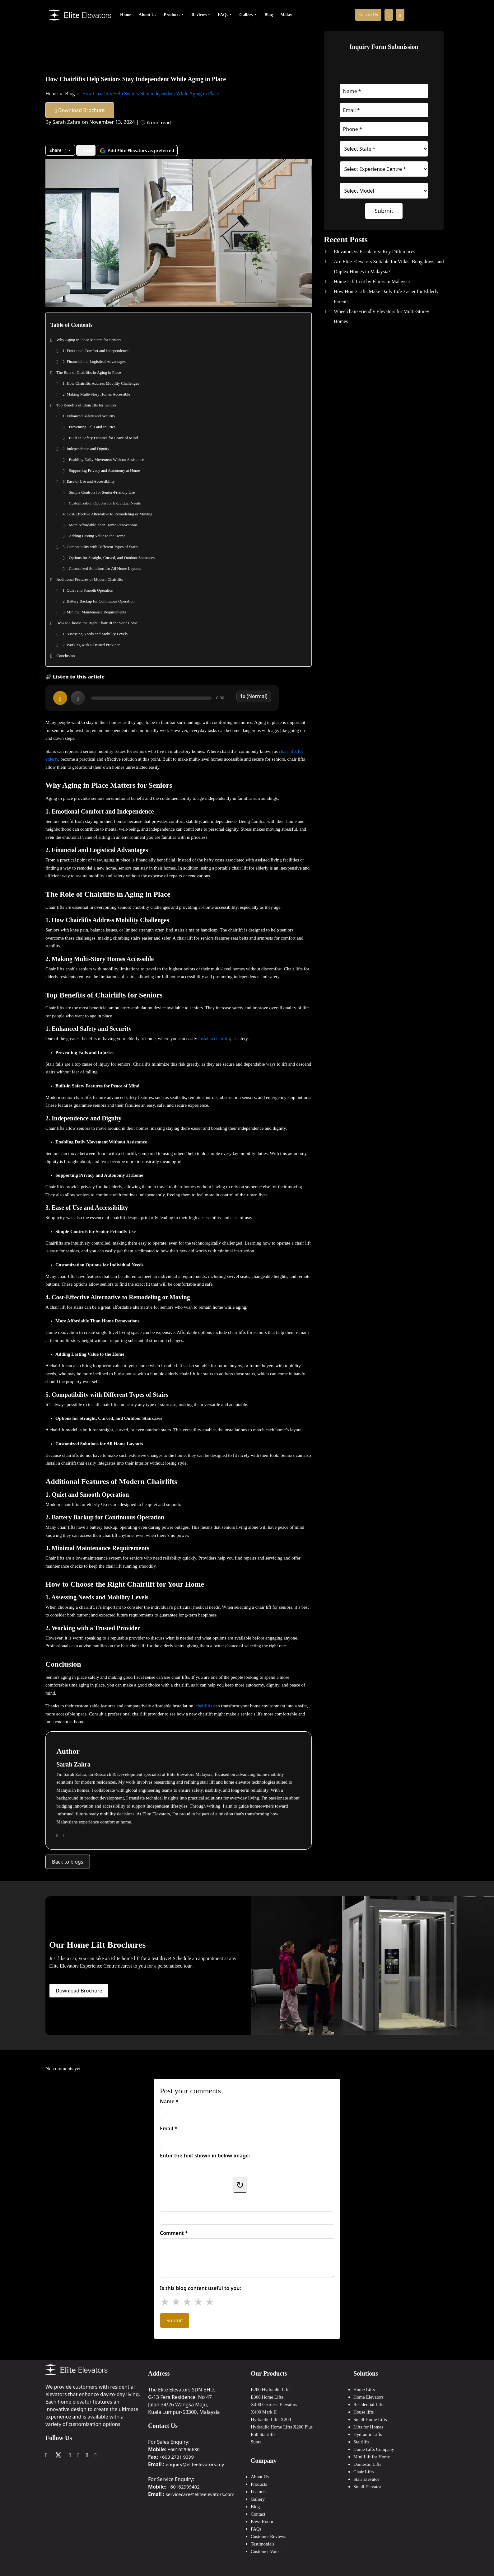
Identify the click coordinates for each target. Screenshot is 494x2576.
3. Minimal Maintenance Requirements (94, 612)
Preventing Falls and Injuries (92, 427)
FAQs (223, 14)
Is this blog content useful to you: (200, 2287)
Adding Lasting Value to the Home (97, 535)
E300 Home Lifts (267, 2396)
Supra (256, 2440)
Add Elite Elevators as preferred (137, 150)
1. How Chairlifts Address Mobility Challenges (101, 383)
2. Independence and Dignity (86, 448)
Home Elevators (368, 2396)
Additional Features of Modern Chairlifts (89, 579)
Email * (168, 2127)
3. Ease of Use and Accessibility (89, 481)
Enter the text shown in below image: (205, 2154)
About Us (147, 14)
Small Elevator (367, 2485)
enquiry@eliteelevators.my (195, 2463)
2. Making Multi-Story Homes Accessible (96, 394)
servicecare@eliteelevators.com (200, 2493)
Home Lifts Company (373, 2448)
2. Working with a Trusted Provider (91, 644)
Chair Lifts (363, 2470)
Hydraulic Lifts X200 (271, 2418)
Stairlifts (361, 2440)
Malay (286, 14)
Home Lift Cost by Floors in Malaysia (372, 281)
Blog (268, 14)
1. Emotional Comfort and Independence (95, 350)
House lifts (363, 2411)
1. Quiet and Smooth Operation (88, 590)
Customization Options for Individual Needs (105, 503)
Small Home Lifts (370, 2418)
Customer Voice (266, 2550)
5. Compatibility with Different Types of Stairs (100, 546)
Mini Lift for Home (371, 2455)
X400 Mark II (264, 2411)
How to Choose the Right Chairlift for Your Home (96, 623)
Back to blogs (67, 1860)
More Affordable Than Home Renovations (103, 525)
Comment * (174, 2232)
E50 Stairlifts (263, 2433)
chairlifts (204, 1705)
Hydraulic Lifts (367, 2433)
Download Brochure (80, 110)
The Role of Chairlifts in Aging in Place (88, 372)
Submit (384, 211)
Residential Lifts (368, 2403)
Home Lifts (364, 2388)
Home (125, 14)
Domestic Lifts (367, 2463)
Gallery (246, 14)
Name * (169, 2100)
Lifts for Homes (368, 2426)
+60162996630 (184, 2448)
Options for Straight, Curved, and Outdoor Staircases (112, 557)
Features (259, 2490)
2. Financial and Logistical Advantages (94, 361)
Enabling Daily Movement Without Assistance (106, 459)
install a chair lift (214, 1037)
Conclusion (65, 655)
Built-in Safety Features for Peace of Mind (103, 437)
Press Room (262, 2520)
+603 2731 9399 (176, 2456)
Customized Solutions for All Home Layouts (105, 568)
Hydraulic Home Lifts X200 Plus (282, 2426)
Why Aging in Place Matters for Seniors (88, 339)
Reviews (199, 14)
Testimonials (262, 2543)
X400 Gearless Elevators (274, 2403)
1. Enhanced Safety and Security (89, 416)
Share (58, 150)
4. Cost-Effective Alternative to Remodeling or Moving (107, 514)
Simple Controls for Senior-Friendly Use (102, 492)
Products (172, 14)
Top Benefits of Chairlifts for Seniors (86, 405)
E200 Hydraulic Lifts (270, 2388)
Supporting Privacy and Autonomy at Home (104, 470)
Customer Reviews (268, 2535)
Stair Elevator (366, 2478)
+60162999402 (184, 2486)
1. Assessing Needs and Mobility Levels (95, 633)
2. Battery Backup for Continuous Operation (98, 601)
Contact (258, 2513)
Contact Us (368, 14)
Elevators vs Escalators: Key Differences (374, 251)
